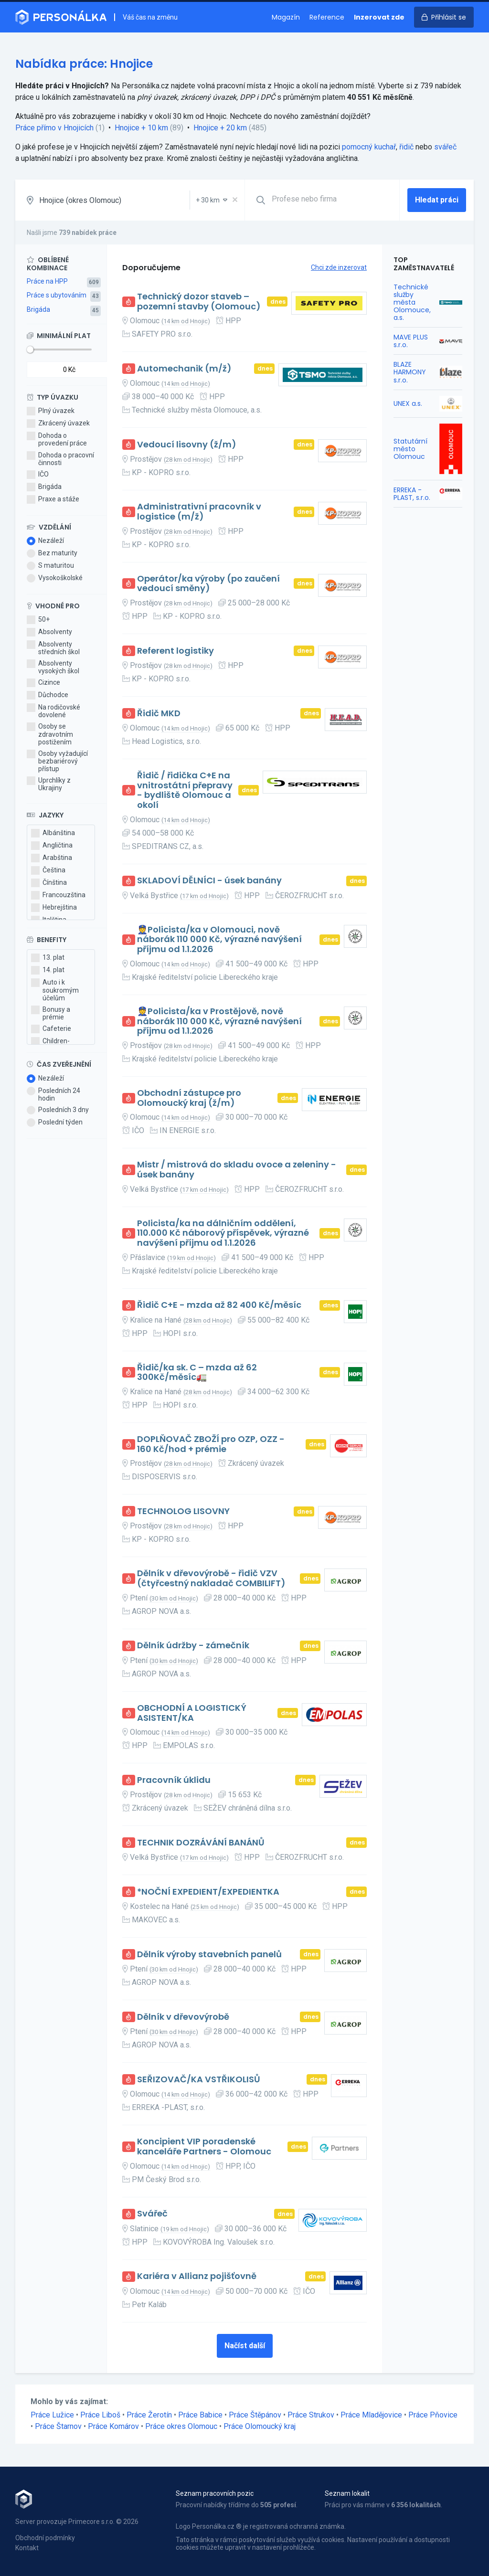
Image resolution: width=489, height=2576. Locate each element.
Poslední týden (55, 1122)
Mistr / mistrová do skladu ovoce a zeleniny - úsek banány (236, 1169)
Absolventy (49, 632)
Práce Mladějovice (371, 2414)
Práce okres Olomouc (181, 2426)
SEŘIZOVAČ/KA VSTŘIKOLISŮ (198, 2080)
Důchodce (47, 695)
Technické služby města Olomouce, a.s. (412, 302)
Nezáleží (45, 541)
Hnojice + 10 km (141, 127)
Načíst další (244, 2345)
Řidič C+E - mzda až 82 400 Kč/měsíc (219, 1305)
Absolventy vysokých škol (53, 667)
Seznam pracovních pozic (215, 2493)
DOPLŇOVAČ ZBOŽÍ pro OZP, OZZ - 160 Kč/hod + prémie (211, 1444)
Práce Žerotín (149, 2414)
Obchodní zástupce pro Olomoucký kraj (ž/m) (189, 1098)
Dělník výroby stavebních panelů (209, 1955)
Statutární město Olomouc (410, 448)
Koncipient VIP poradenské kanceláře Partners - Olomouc (204, 2146)
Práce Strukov (310, 2414)
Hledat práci (436, 199)
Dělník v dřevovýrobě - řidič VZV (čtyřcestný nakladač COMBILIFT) (211, 1578)
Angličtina (52, 845)
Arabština (51, 858)
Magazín (286, 17)
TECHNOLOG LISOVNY (183, 1511)
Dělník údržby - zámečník (193, 1646)
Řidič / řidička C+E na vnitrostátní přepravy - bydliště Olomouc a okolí (185, 790)
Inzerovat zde (379, 17)
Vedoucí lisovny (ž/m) (186, 445)
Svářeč (152, 2214)
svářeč (445, 146)
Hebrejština (54, 907)
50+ (38, 619)
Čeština (48, 870)
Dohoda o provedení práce (57, 439)
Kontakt (27, 2548)
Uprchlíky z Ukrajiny (49, 784)
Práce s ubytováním (56, 295)
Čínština (49, 883)
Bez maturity (52, 553)
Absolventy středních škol (53, 648)
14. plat (47, 970)
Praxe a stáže (53, 499)
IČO (38, 474)
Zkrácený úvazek (58, 423)
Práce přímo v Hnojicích (54, 127)
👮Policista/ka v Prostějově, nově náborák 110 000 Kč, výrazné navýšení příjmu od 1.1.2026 (219, 1021)
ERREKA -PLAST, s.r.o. (411, 493)
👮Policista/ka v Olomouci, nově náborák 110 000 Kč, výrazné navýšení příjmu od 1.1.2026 (219, 939)
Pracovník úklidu (174, 1780)
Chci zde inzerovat (339, 267)
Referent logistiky (175, 651)
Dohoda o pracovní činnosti (60, 458)
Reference (326, 17)
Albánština (53, 833)
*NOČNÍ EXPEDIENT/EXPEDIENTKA (208, 1892)
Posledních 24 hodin (53, 1094)
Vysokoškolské (55, 578)
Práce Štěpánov (255, 2414)
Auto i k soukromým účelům (55, 989)
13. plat (47, 958)
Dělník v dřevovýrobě (183, 2017)
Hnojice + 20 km (220, 127)
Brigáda (38, 309)
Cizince (43, 682)
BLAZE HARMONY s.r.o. (409, 371)
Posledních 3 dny (58, 1110)
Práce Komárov (113, 2426)
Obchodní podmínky (45, 2538)
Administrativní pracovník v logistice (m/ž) (199, 511)
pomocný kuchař (369, 146)
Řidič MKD (159, 714)
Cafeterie (51, 1029)
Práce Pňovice (432, 2414)
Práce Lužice (52, 2414)
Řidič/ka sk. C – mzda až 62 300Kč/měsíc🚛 (197, 1372)
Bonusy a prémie (50, 1013)
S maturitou (50, 566)
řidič (406, 146)
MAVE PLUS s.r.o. (410, 341)
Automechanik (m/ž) (184, 369)
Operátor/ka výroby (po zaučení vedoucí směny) (208, 584)
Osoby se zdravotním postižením (50, 733)
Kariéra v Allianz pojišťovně (196, 2276)
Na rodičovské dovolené (53, 711)
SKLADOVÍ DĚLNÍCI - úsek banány (209, 881)
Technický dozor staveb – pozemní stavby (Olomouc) (199, 301)
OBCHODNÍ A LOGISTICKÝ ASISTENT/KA (191, 1713)
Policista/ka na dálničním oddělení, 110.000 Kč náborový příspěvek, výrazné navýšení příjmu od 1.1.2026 (223, 1233)
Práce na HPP (47, 281)
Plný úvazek (50, 411)
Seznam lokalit (347, 2493)
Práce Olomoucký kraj (259, 2426)
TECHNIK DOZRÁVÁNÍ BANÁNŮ (201, 1843)
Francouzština (58, 895)
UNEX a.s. (407, 403)
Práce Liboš (100, 2414)
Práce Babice (200, 2414)
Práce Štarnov (58, 2426)
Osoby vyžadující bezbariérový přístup (57, 761)
